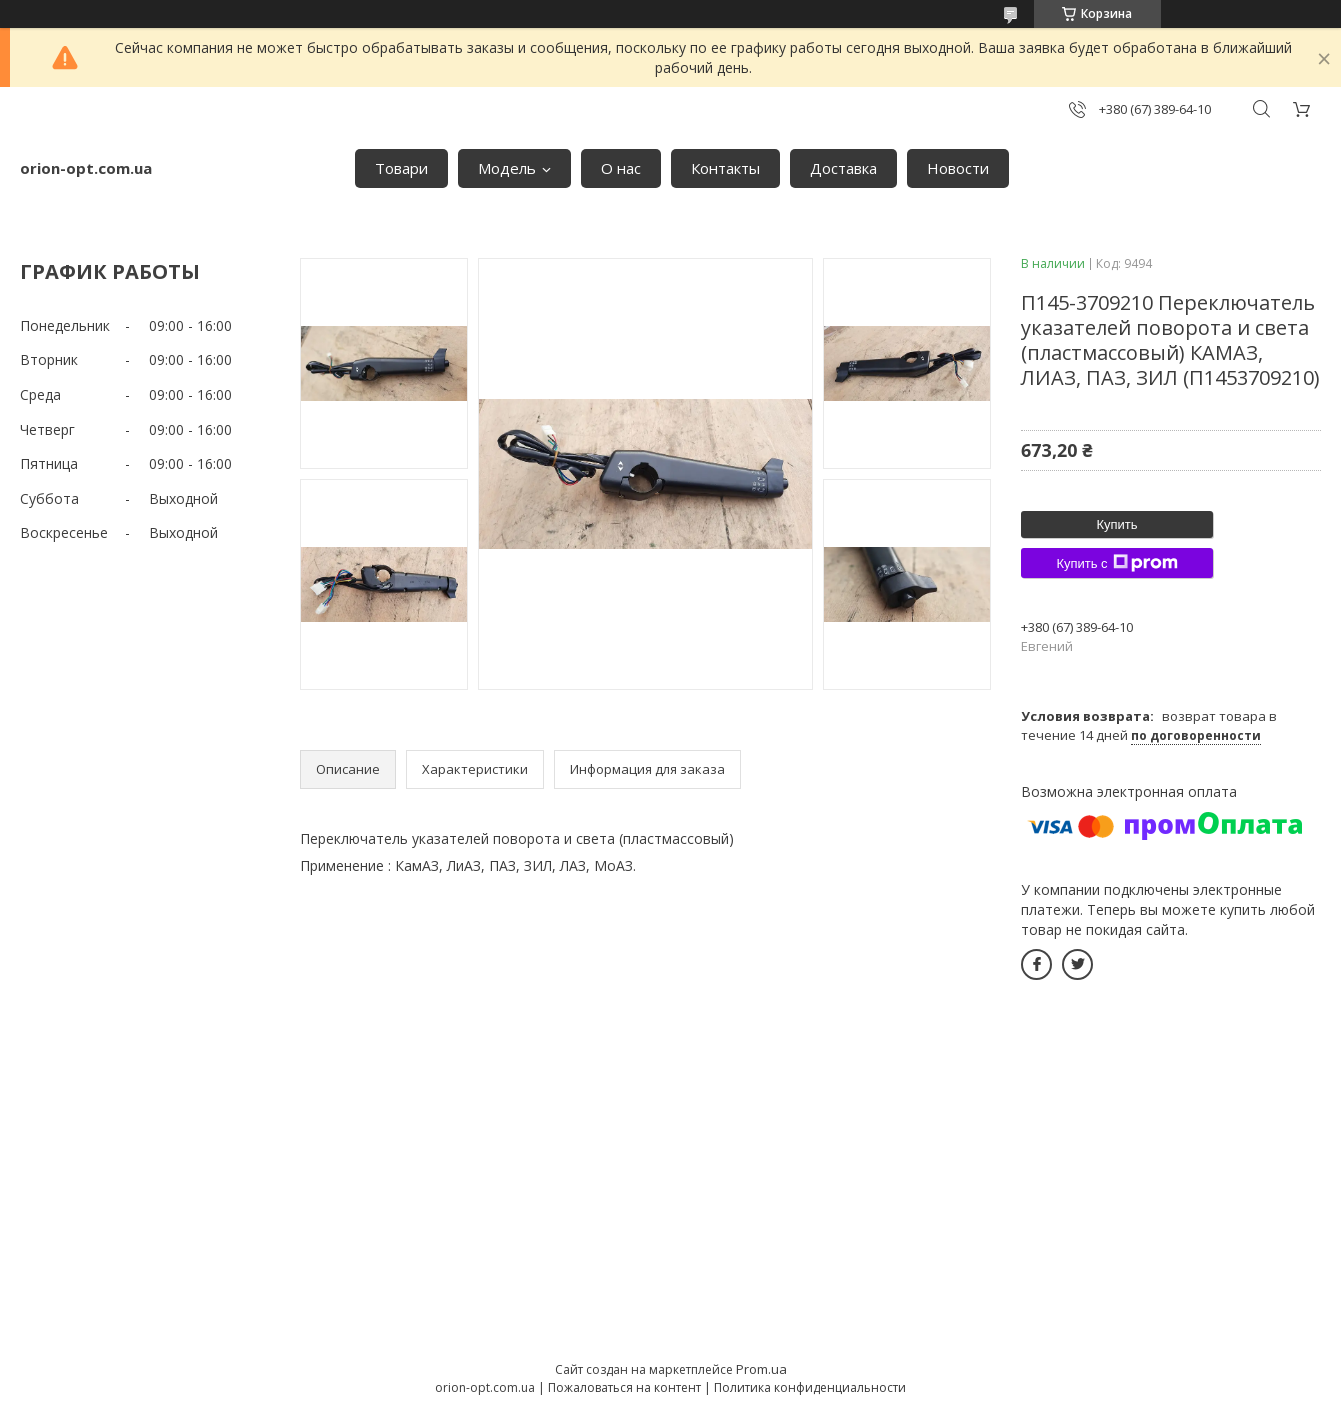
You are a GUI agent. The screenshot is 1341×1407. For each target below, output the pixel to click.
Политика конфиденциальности (810, 1387)
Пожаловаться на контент (624, 1387)
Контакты (725, 168)
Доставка (843, 168)
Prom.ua (761, 1369)
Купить (1116, 524)
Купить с (1116, 563)
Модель (507, 168)
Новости (958, 168)
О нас (621, 168)
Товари (401, 168)
